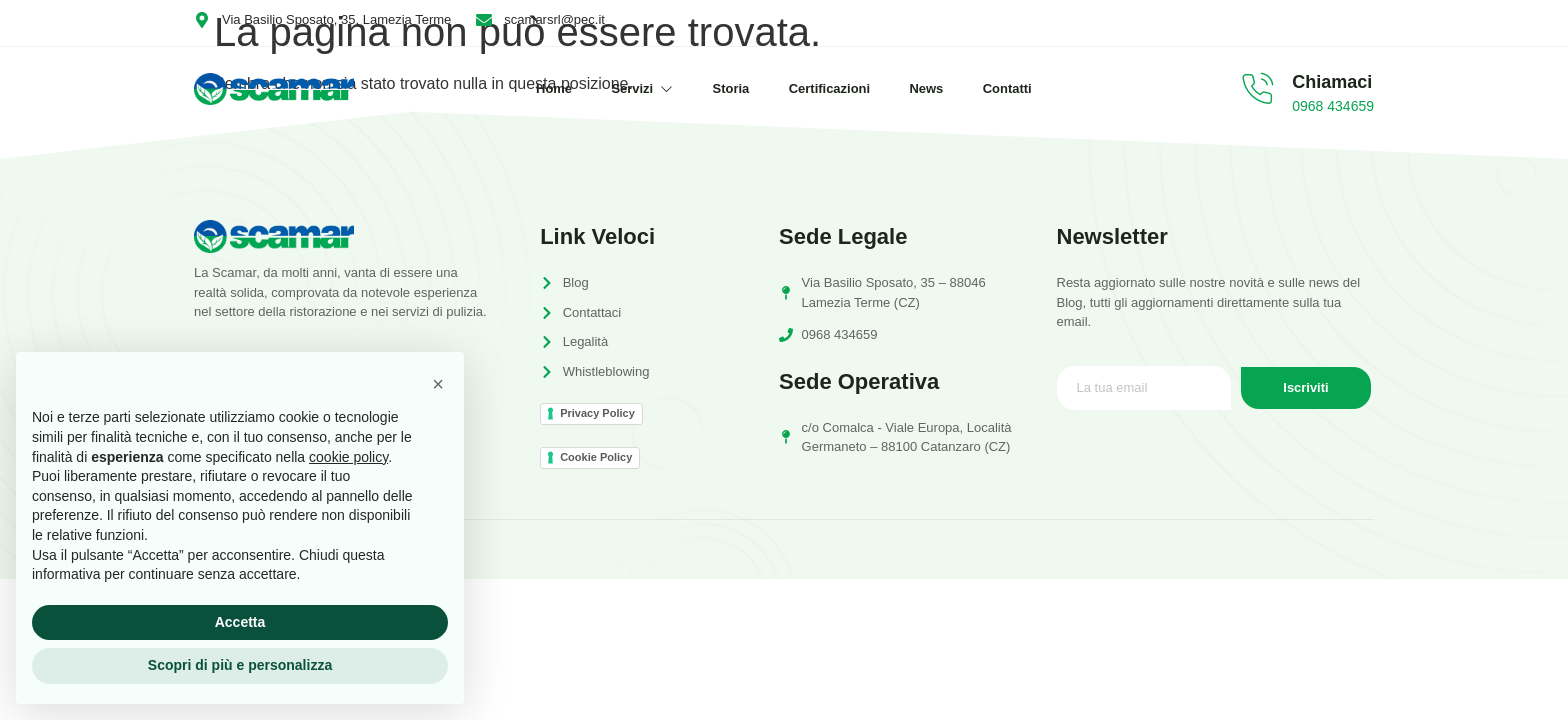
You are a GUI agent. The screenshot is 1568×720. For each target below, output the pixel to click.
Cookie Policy (596, 457)
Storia (730, 88)
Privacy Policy (597, 413)
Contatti (1009, 88)
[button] (438, 384)
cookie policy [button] (348, 457)
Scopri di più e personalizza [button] (240, 665)
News (928, 88)
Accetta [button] (240, 622)
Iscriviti (1306, 388)
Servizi (641, 88)
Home (552, 88)
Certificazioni (830, 88)
